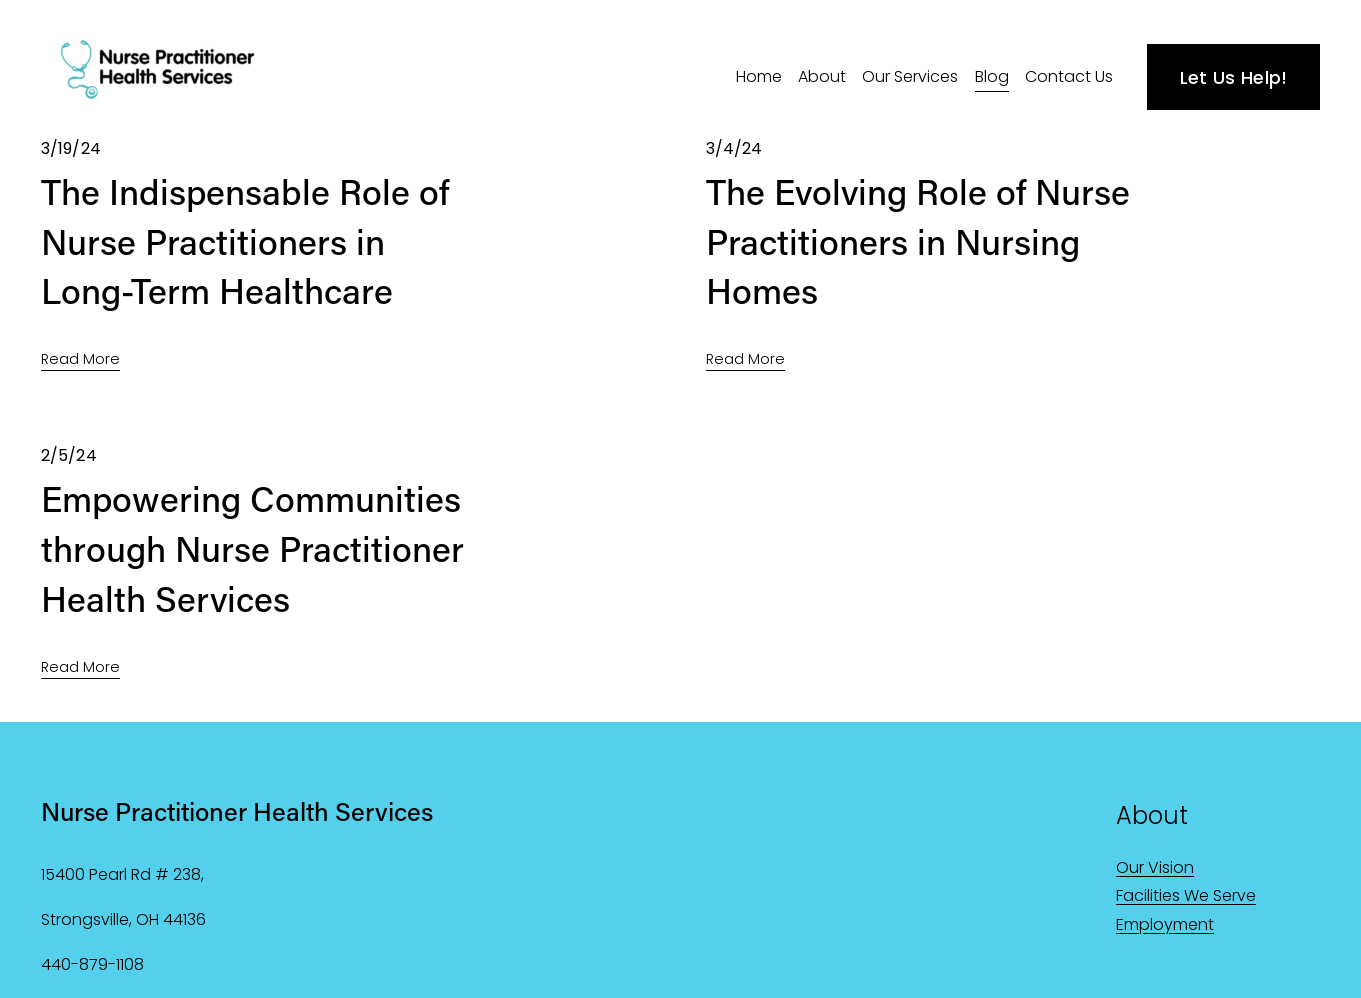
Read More (80, 359)
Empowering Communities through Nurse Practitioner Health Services (252, 548)
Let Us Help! (1234, 77)
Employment (1165, 924)
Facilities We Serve (1186, 895)
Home (759, 76)
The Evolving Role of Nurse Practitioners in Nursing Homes (918, 241)
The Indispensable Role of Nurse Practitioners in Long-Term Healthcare (245, 241)
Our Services (910, 76)
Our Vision (1155, 867)
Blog (992, 76)
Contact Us (1069, 76)
